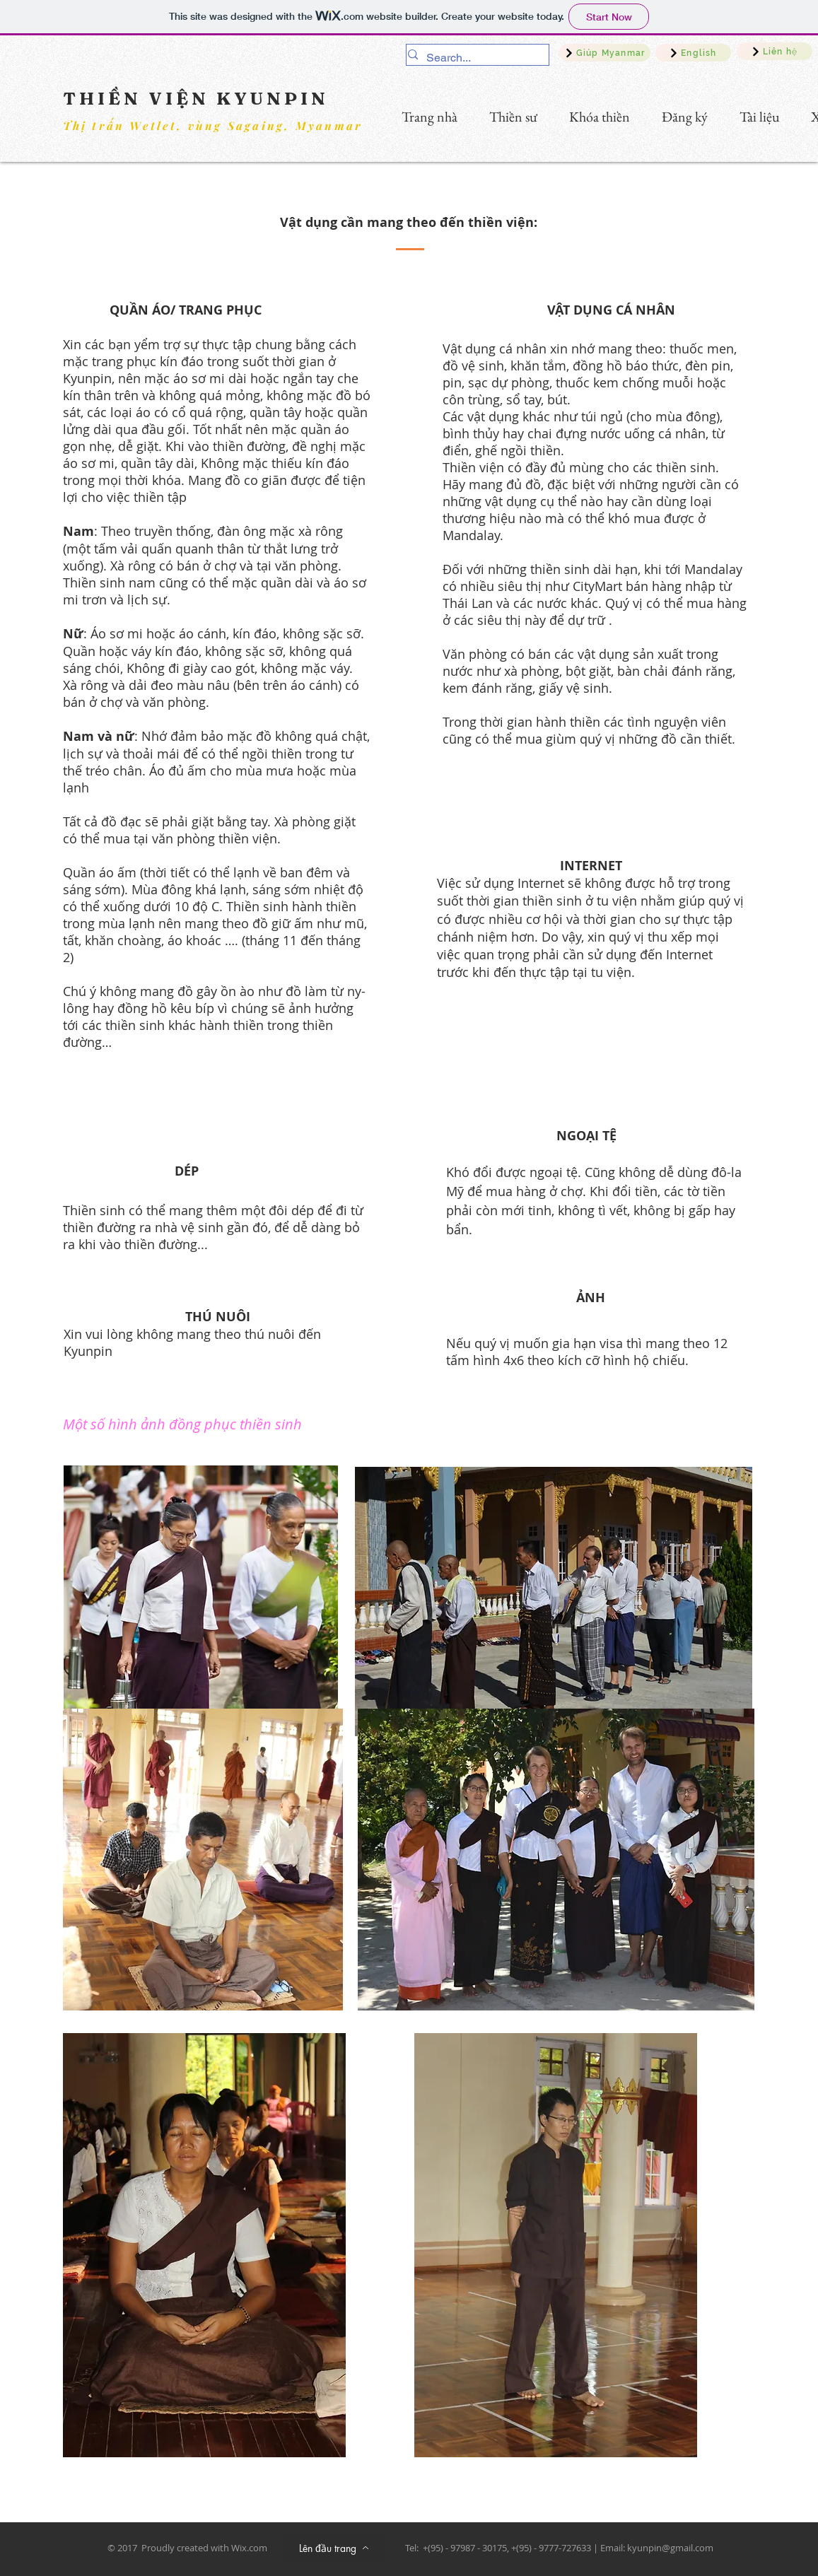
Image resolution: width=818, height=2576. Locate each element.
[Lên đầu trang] (334, 2548)
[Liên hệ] (774, 51)
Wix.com (249, 2547)
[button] (594, 117)
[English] (693, 53)
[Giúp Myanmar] (604, 53)
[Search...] (472, 58)
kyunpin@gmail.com (670, 2547)
